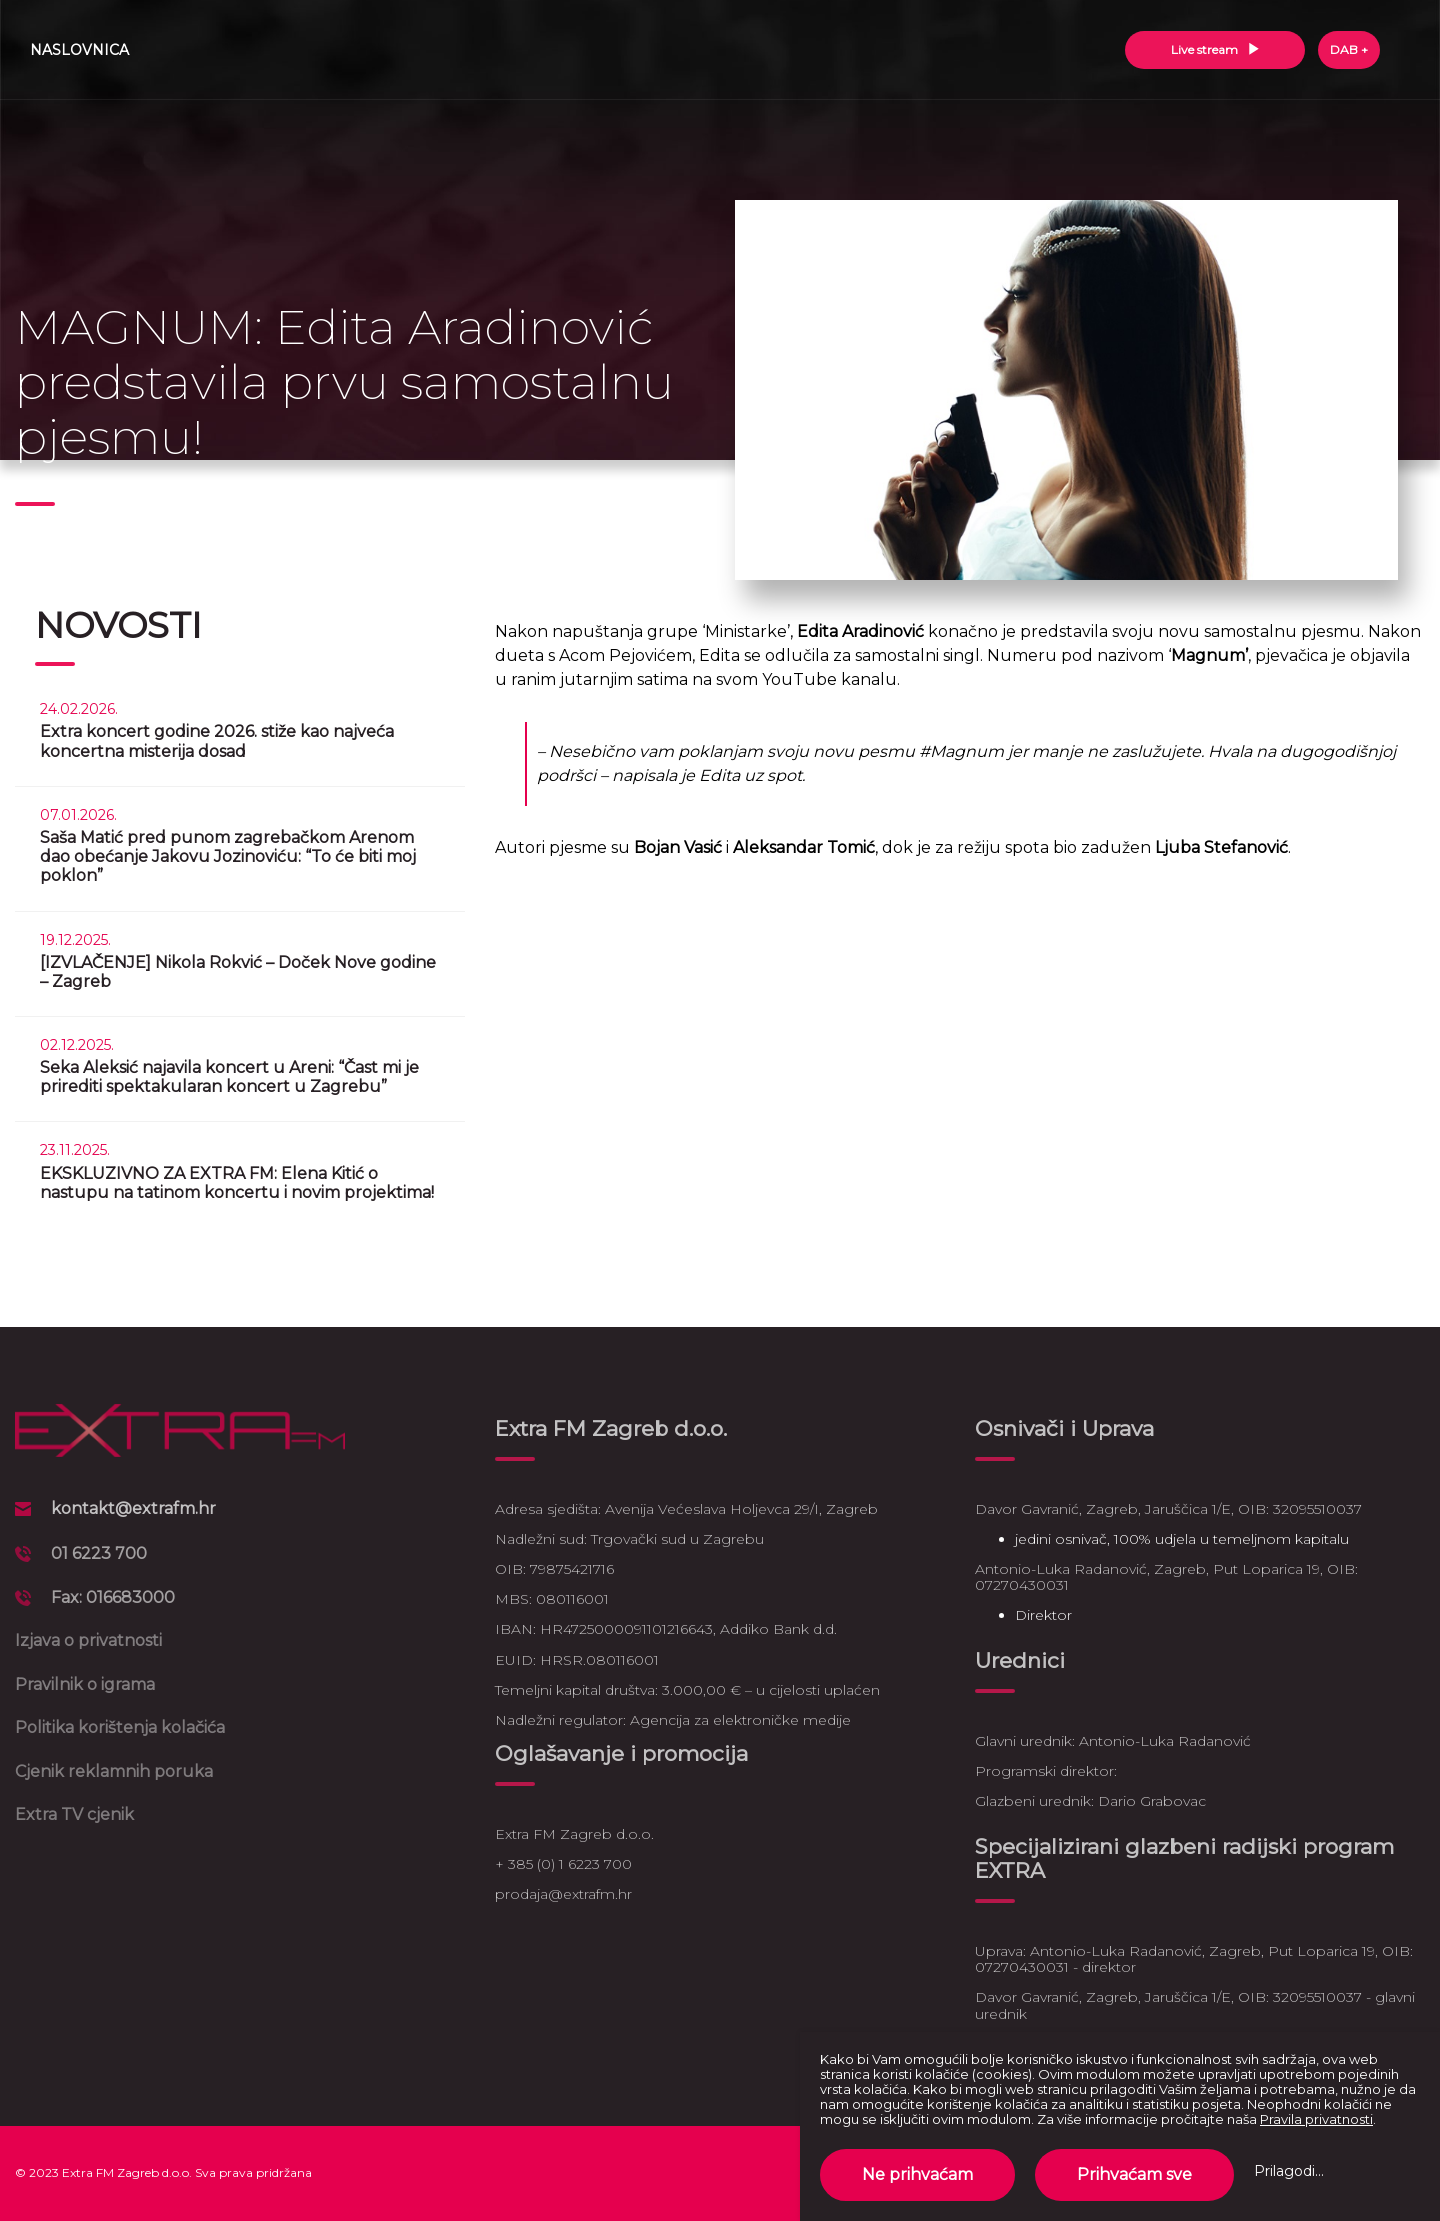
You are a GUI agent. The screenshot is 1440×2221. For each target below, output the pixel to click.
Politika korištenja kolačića (120, 1727)
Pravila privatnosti (1316, 2119)
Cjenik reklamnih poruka (114, 1771)
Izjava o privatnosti (88, 1640)
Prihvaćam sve (1134, 2174)
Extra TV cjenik (74, 1814)
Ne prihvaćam (917, 2174)
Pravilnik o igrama (85, 1684)
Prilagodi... (1289, 2171)
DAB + (1349, 49)
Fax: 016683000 (113, 1597)
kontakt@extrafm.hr (133, 1508)
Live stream (1215, 49)
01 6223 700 (99, 1553)
